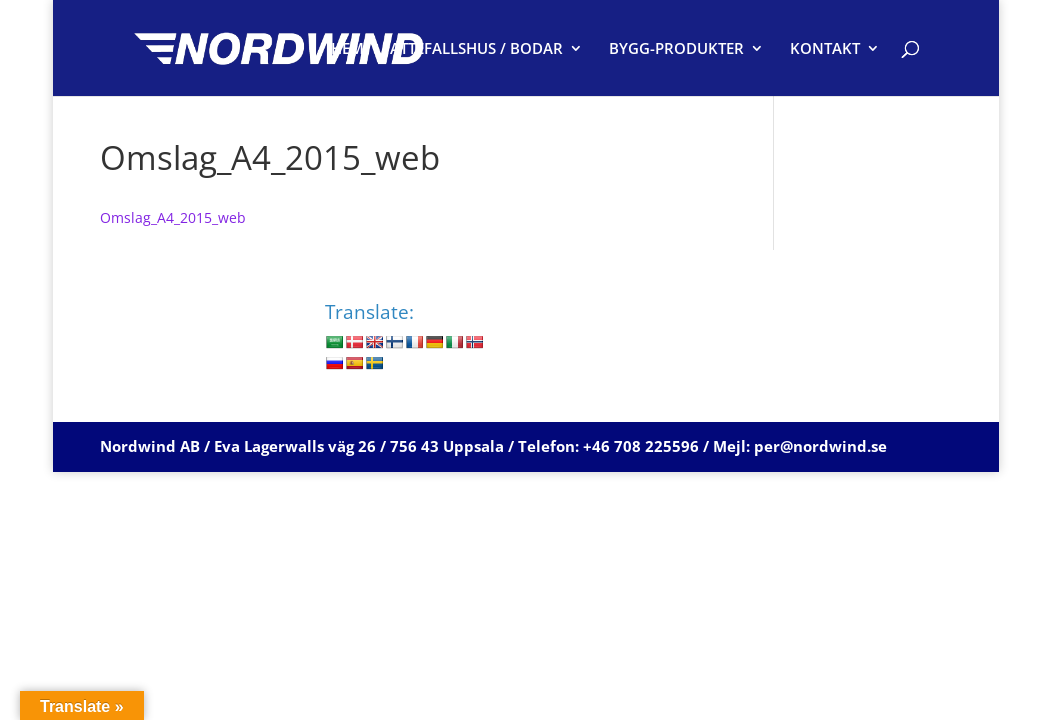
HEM (347, 49)
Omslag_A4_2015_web (173, 217)
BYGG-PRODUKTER (676, 49)
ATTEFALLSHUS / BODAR (476, 49)
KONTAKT (825, 49)
